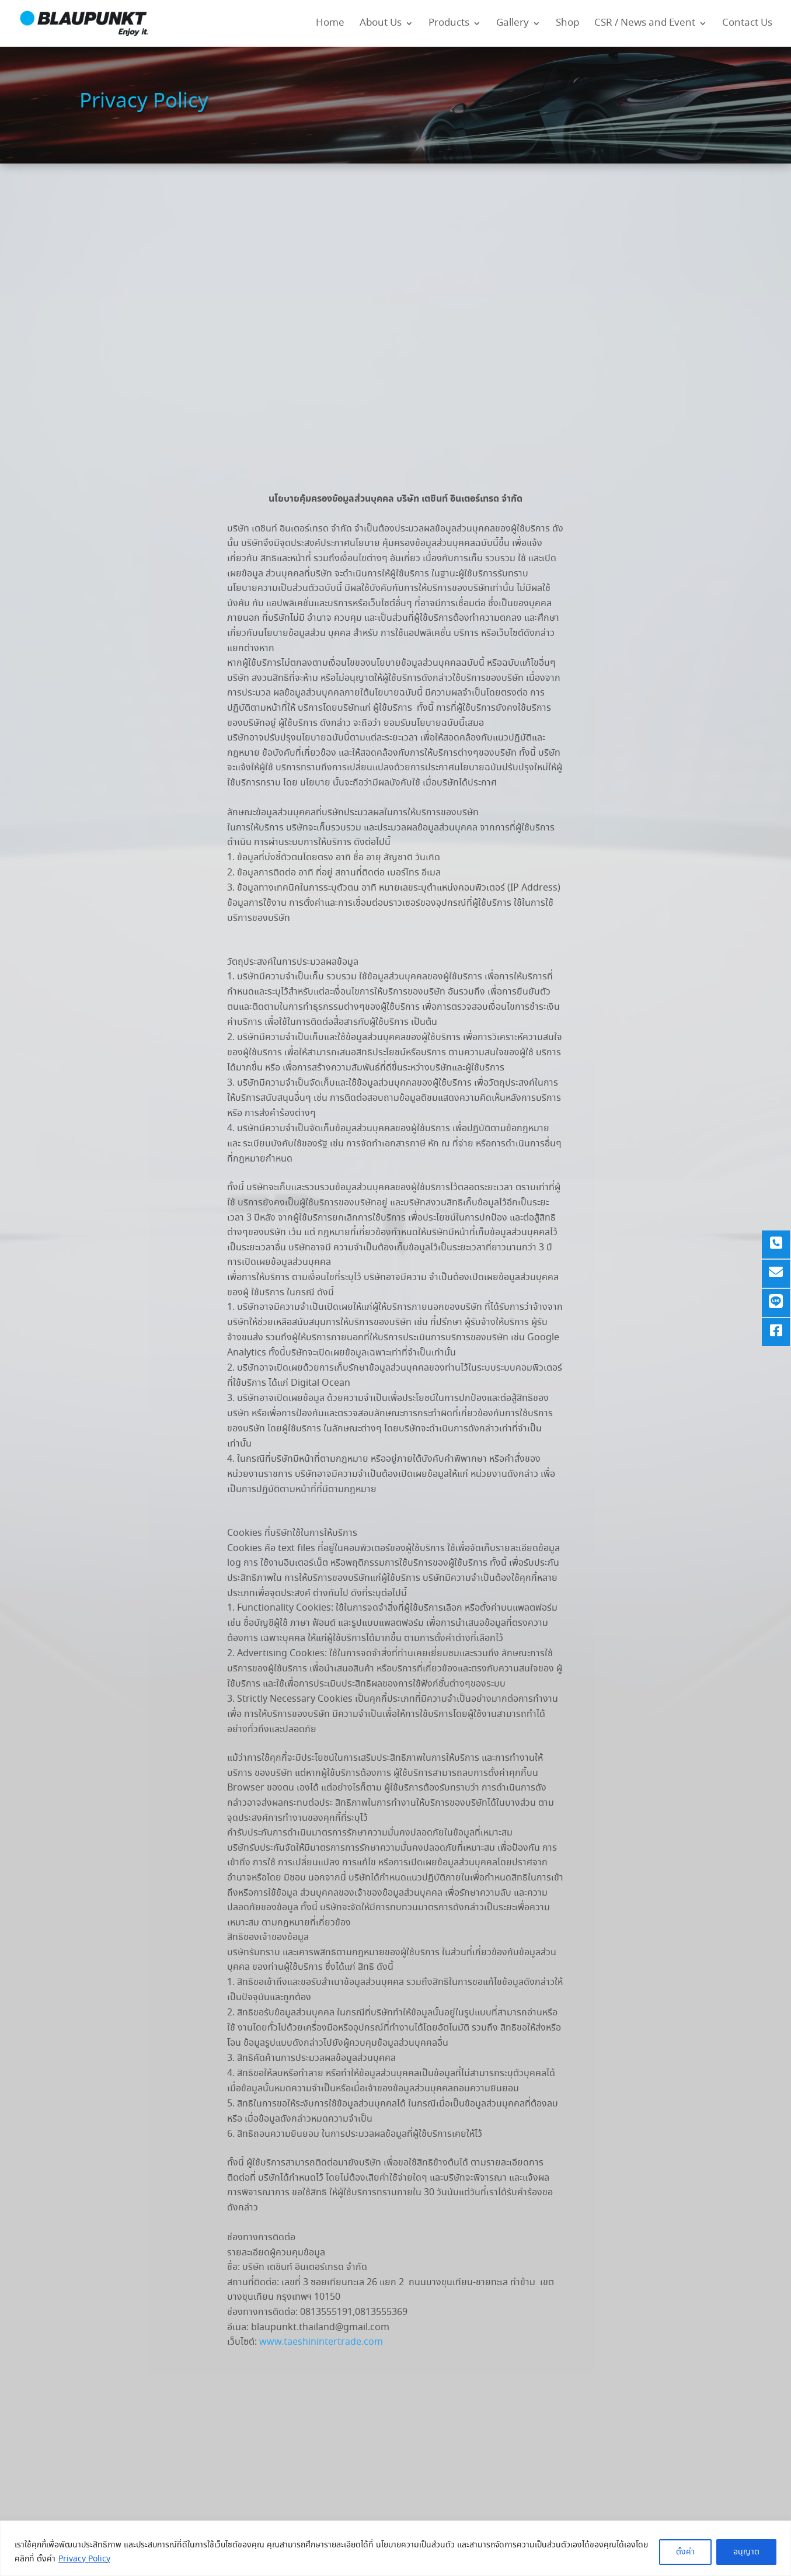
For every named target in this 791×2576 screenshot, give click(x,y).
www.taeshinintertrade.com (321, 2342)
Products (448, 24)
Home (330, 24)
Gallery (512, 24)
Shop (567, 24)
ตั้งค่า (685, 2552)
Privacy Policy (84, 2559)
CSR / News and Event (644, 24)
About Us (381, 24)
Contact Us (747, 24)
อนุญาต (746, 2552)
